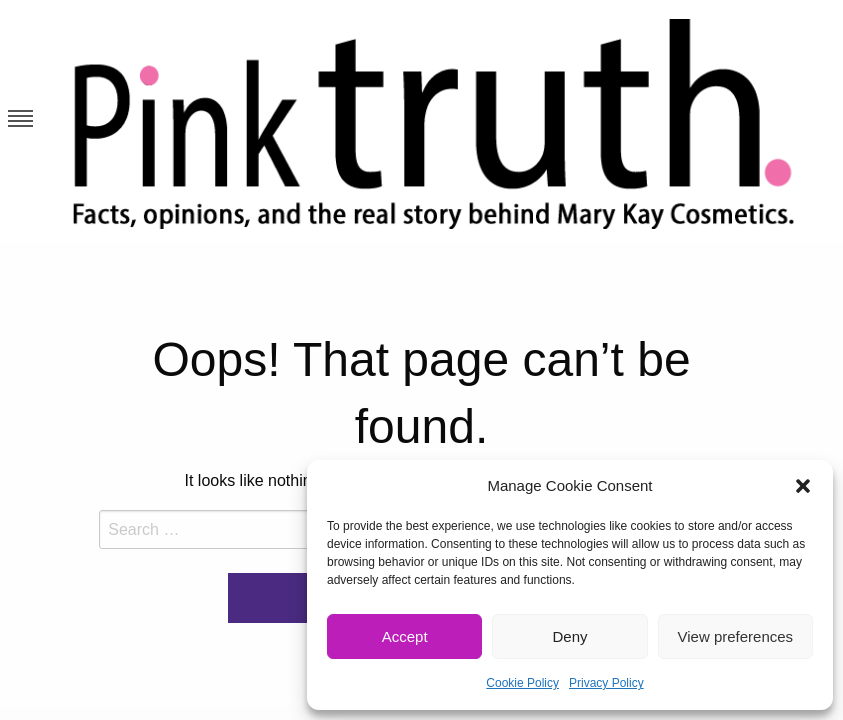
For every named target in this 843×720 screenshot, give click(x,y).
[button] (803, 486)
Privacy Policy (606, 683)
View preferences (736, 636)
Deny (569, 636)
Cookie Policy (522, 683)
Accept (405, 636)
